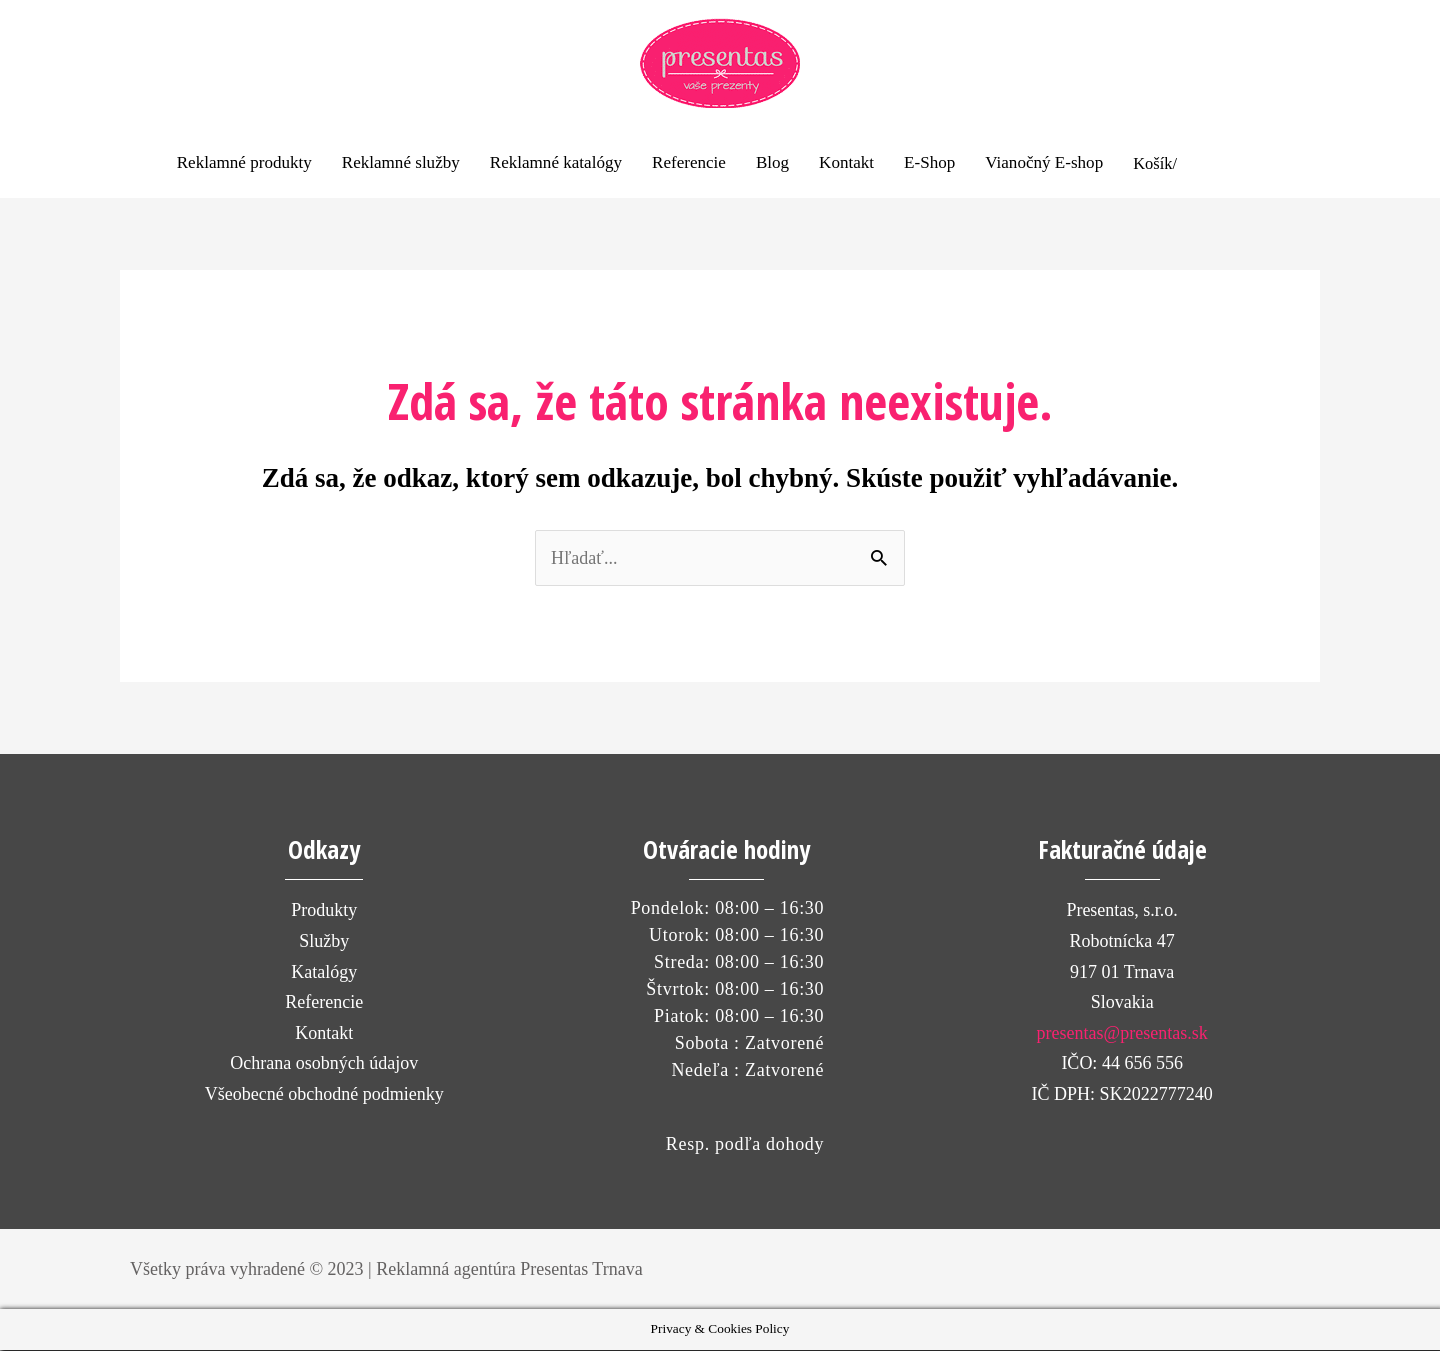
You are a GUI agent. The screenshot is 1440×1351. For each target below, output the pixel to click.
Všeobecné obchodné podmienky (324, 1096)
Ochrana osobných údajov (324, 1065)
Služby (324, 943)
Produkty (324, 912)
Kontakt (324, 1035)
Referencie (324, 1004)
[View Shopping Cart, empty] (1218, 164)
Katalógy (324, 973)
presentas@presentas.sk (1122, 1035)
